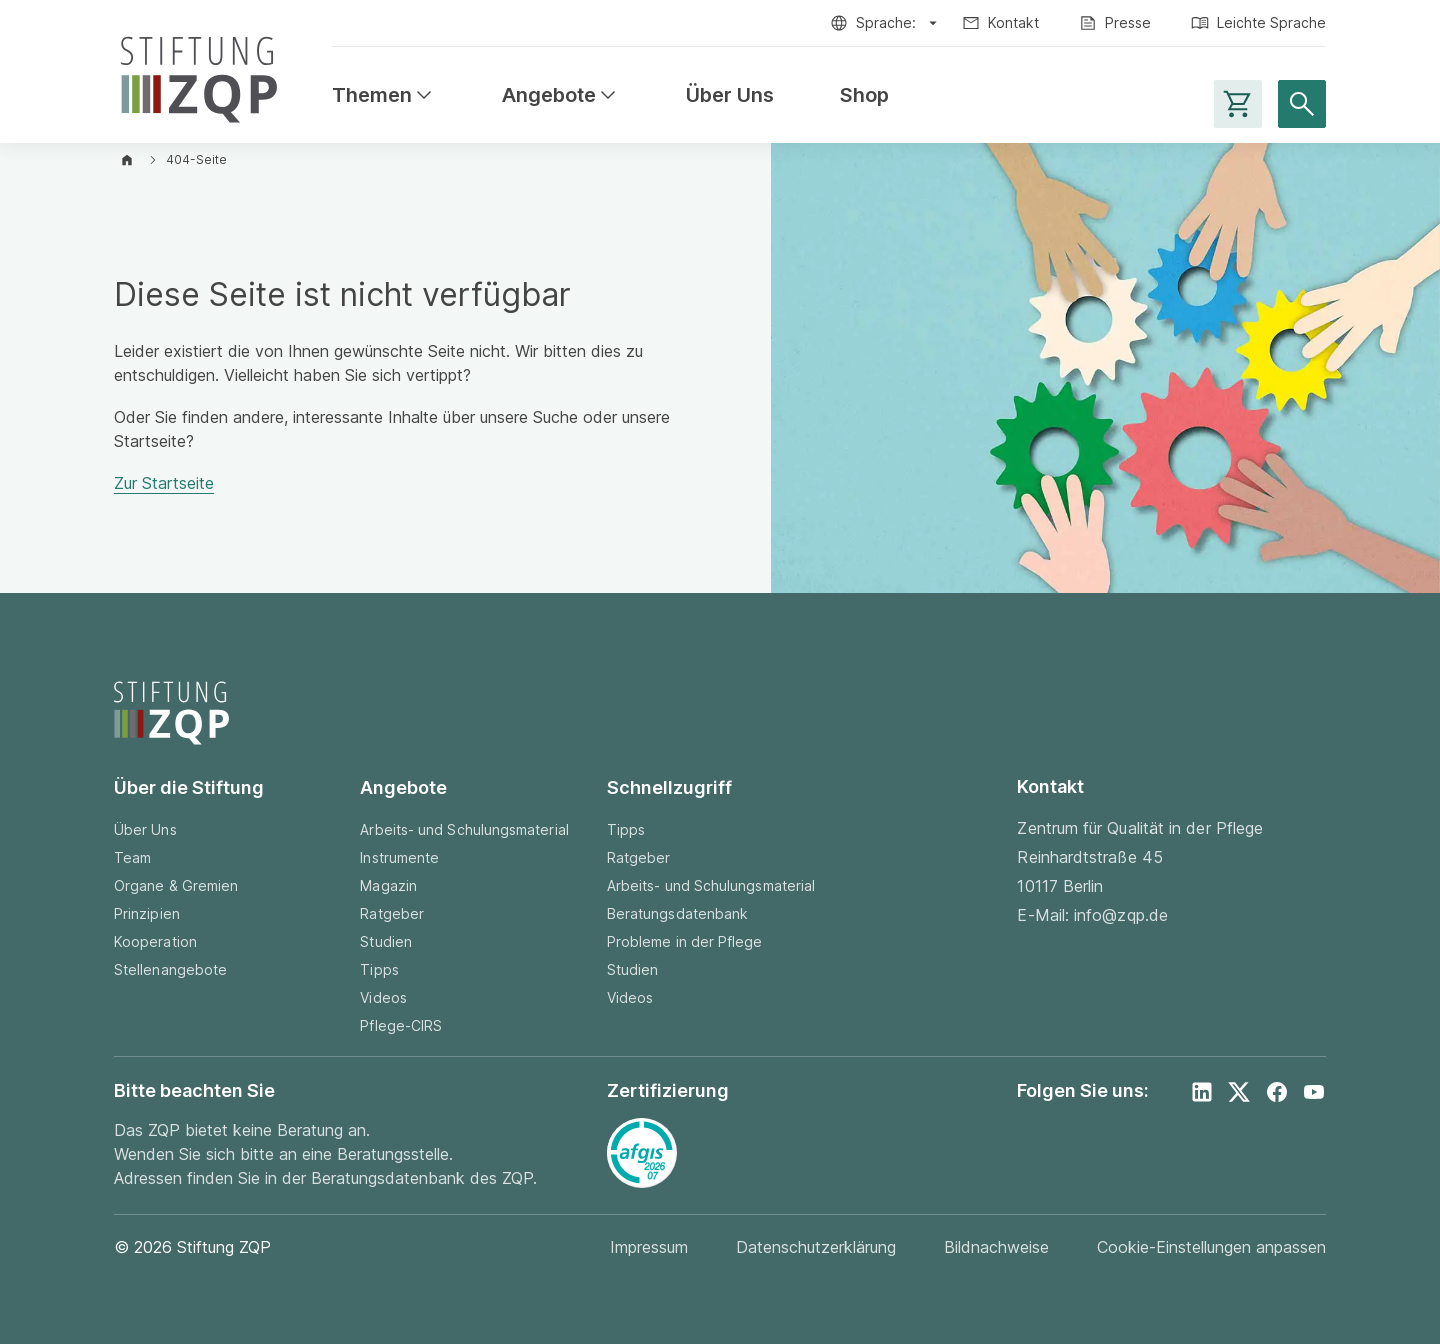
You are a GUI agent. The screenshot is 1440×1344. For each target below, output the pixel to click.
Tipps (379, 969)
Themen (384, 95)
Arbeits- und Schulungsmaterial (464, 829)
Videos (383, 997)
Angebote (561, 95)
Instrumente (399, 857)
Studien (386, 941)
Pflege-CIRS (401, 1025)
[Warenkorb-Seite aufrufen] (1238, 104)
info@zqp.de (1121, 915)
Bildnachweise (996, 1247)
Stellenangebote (170, 969)
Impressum (649, 1247)
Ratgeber (392, 913)
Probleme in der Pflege (685, 941)
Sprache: (886, 22)
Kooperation (155, 941)
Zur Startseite (164, 483)
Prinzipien (147, 913)
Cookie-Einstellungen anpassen (1211, 1247)
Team (132, 857)
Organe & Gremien (176, 885)
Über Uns (730, 95)
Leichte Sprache (1271, 22)
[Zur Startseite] (199, 75)
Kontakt (1013, 22)
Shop (864, 95)
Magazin (388, 885)
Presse (1128, 22)
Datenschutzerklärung (816, 1247)
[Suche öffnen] (1302, 104)
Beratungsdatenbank (677, 913)
